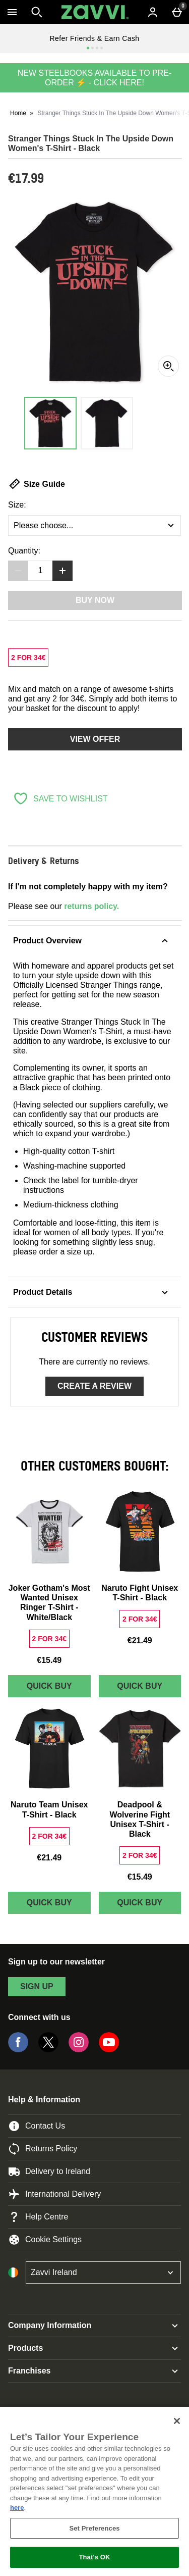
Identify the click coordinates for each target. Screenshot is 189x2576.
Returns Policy (42, 2149)
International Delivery (54, 2194)
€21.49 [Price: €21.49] (140, 1640)
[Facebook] (18, 2049)
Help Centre (38, 2217)
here (17, 2507)
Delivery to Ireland (49, 2171)
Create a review (94, 1386)
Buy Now (95, 600)
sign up (36, 1986)
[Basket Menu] (177, 12)
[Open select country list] (103, 2272)
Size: (17, 504)
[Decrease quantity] (18, 571)
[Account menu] (153, 12)
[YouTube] (109, 2049)
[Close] (177, 2421)
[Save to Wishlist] (60, 798)
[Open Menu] (12, 12)
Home (18, 113)
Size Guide (36, 484)
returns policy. (91, 906)
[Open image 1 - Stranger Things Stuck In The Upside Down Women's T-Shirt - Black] (50, 423)
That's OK (94, 2557)
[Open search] (36, 12)
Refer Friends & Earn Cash (94, 38)
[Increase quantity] (62, 571)
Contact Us (36, 2126)
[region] (94, 2491)
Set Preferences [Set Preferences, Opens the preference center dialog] (94, 2528)
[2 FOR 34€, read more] (28, 657)
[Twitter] (48, 2049)
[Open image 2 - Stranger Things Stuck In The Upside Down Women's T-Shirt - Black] (107, 423)
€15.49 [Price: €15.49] (49, 1660)
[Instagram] (79, 2049)
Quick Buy (59, 1688)
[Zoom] (168, 366)
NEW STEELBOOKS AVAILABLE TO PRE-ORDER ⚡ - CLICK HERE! (95, 78)
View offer (95, 739)
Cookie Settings (45, 2240)
